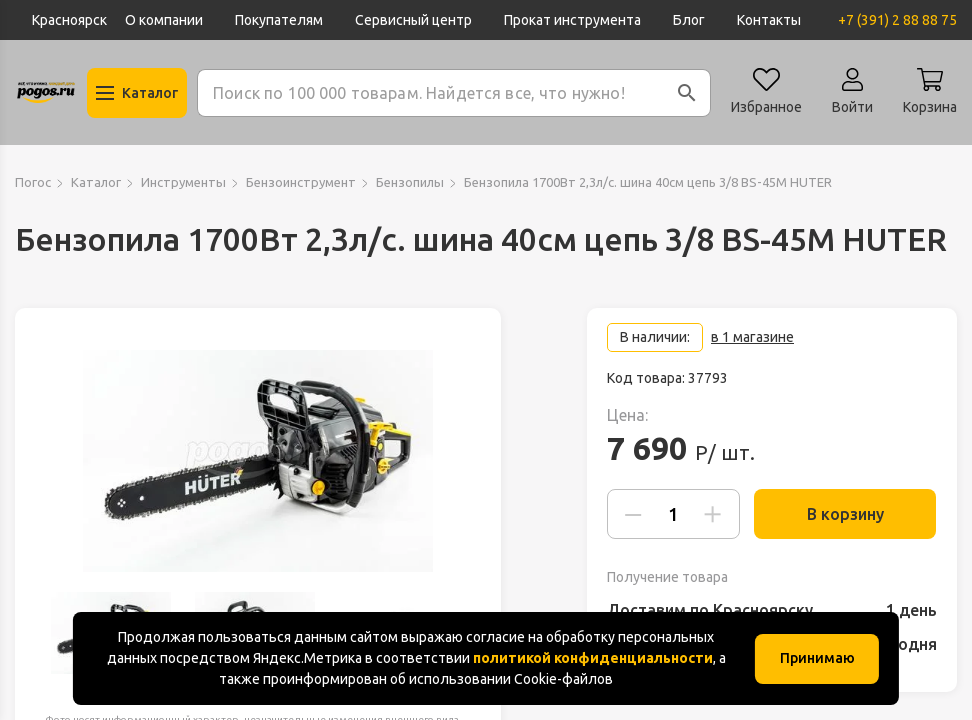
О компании (164, 20)
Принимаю (817, 658)
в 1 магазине (752, 337)
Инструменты (183, 182)
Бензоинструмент (301, 182)
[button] (687, 93)
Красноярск (69, 20)
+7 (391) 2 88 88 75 (897, 20)
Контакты (769, 20)
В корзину (837, 514)
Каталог (96, 182)
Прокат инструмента (572, 20)
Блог (689, 20)
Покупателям (279, 20)
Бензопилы (410, 182)
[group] (258, 461)
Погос (33, 182)
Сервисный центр (413, 20)
